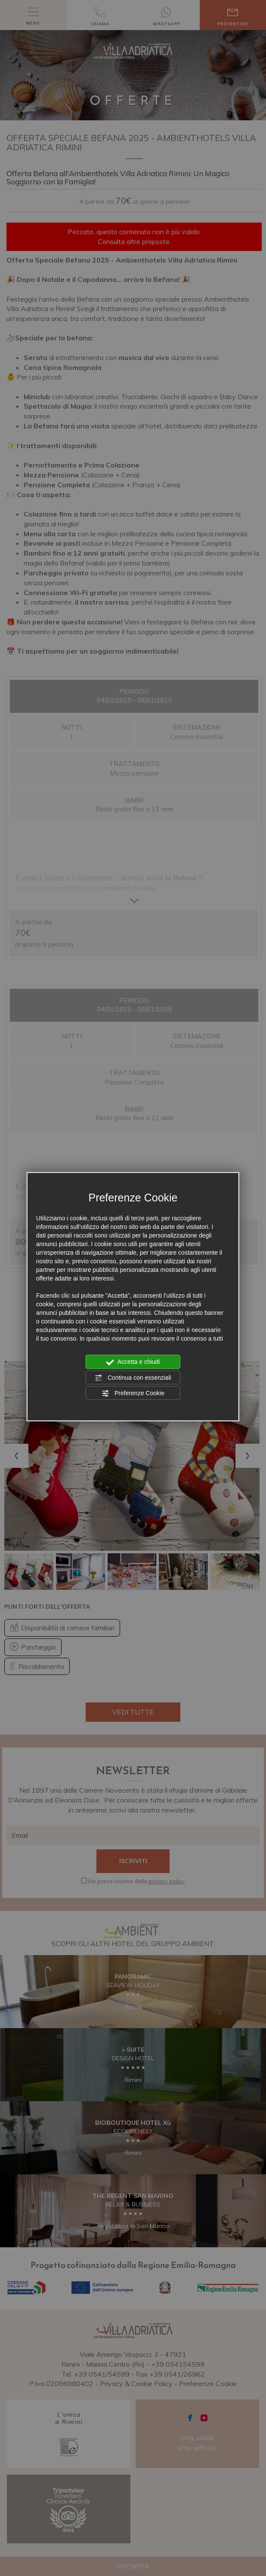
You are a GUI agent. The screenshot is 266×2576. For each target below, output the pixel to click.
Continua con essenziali (133, 1377)
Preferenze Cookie (133, 1393)
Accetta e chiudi (133, 1362)
